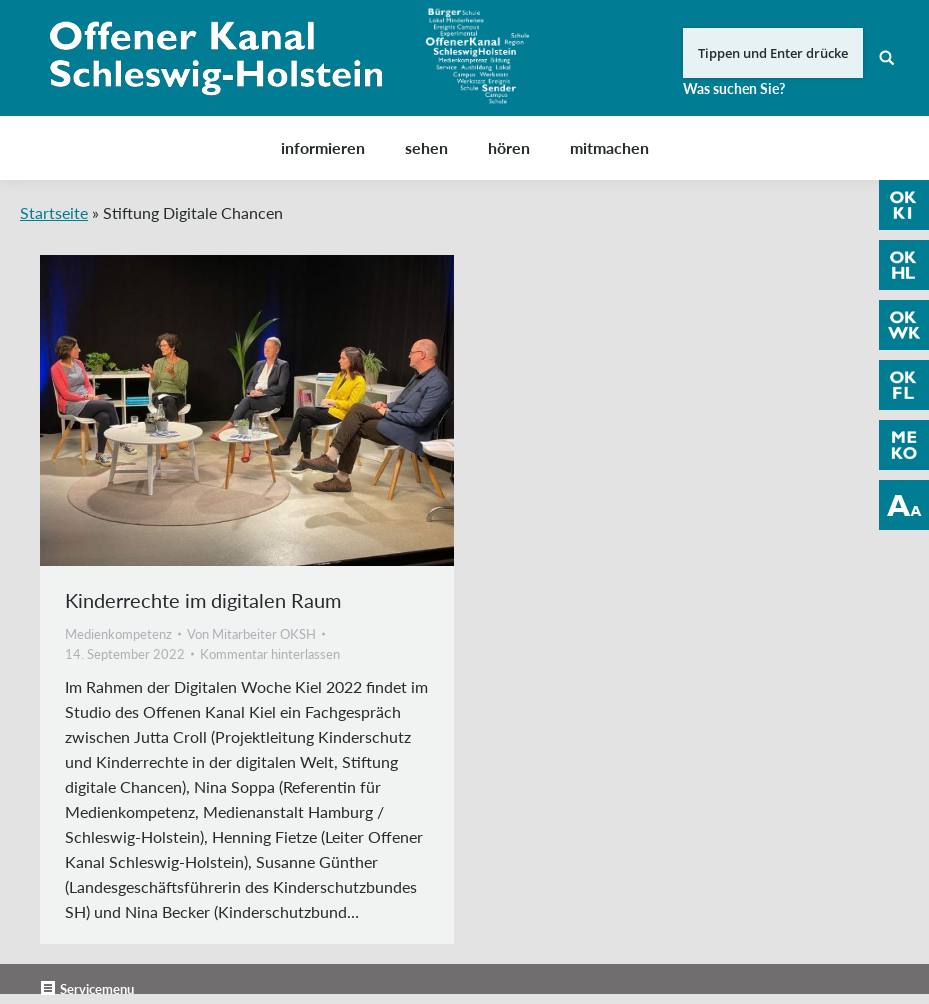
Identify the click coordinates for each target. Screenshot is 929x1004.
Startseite (54, 212)
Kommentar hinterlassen (270, 654)
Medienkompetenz (118, 634)
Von (251, 634)
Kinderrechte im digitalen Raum (203, 600)
